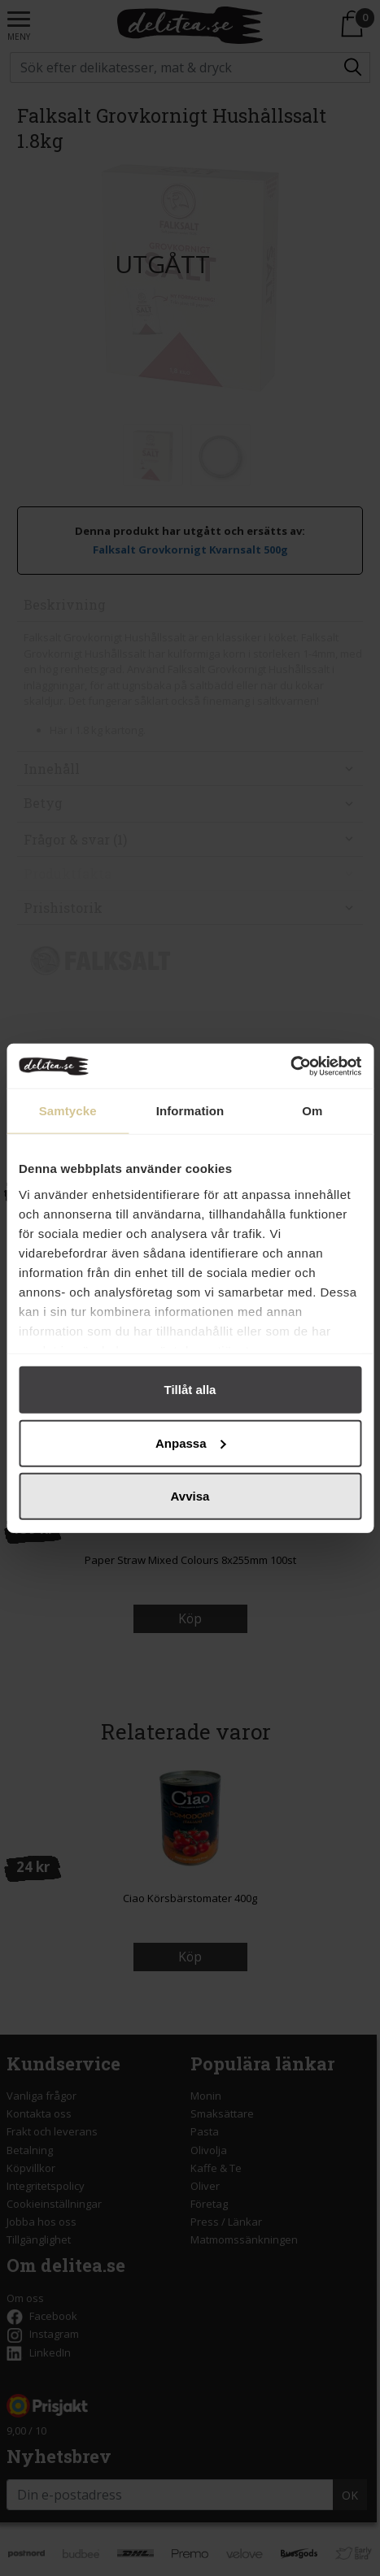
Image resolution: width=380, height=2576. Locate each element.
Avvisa (190, 1496)
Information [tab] (190, 1111)
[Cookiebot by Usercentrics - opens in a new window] (290, 1065)
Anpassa (190, 1442)
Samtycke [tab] (68, 1111)
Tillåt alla (190, 1390)
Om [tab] (312, 1111)
